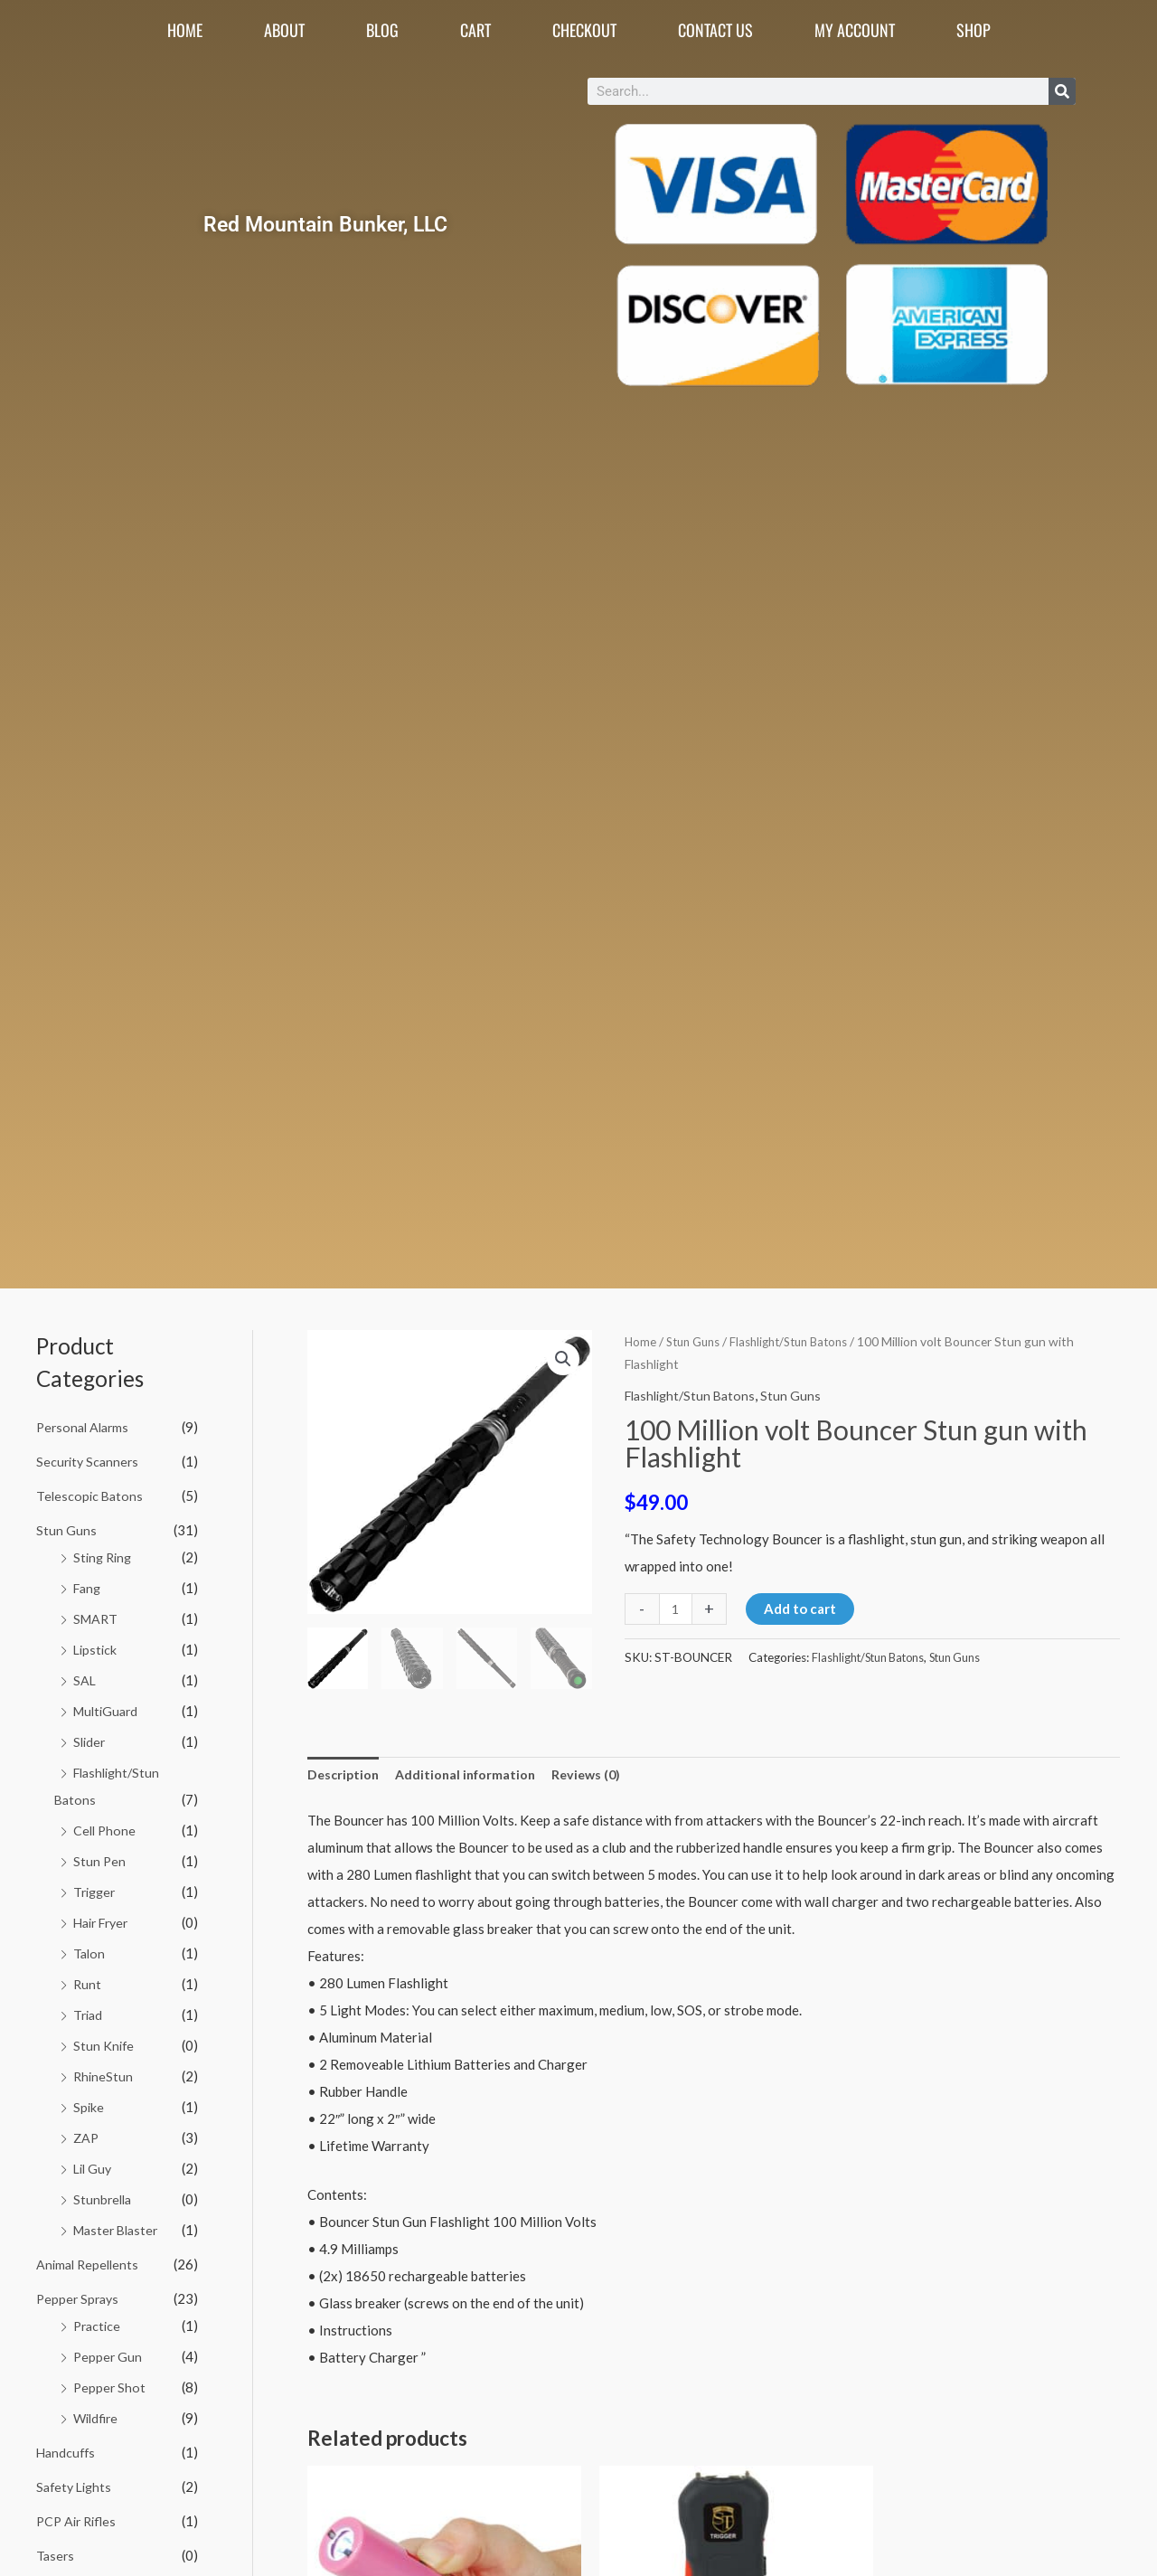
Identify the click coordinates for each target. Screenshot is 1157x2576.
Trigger (96, 1888)
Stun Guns (66, 1529)
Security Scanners (89, 1460)
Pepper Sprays (79, 2292)
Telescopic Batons (91, 1494)
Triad (89, 2010)
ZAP (86, 2132)
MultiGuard (108, 1709)
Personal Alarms (85, 1427)
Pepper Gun (108, 2350)
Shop (973, 30)
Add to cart (802, 1608)
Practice (98, 2319)
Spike (89, 2102)
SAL (85, 1678)
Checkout (584, 30)
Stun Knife (104, 2041)
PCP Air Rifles (78, 2513)
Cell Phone (105, 1827)
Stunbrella (104, 2193)
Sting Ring (104, 1556)
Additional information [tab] (471, 1775)
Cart (475, 30)
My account (854, 30)
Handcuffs (67, 2445)
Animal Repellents (90, 2258)
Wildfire (97, 2410)
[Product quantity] (676, 1609)
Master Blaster (119, 2224)
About (284, 30)
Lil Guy (94, 2163)
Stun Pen (100, 1858)
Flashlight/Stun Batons (801, 1341)
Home (184, 30)
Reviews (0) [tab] (596, 1775)
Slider (90, 1739)
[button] (562, 1360)
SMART (96, 1617)
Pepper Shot (110, 2381)
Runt (87, 1980)
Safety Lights (76, 2479)
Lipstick (96, 1647)
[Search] (1062, 91)
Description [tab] (344, 1775)
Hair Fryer (104, 1919)
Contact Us (715, 30)
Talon (90, 1949)
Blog (382, 30)
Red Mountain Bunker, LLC (325, 224)
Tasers (56, 2547)
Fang (88, 1587)
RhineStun (104, 2071)
